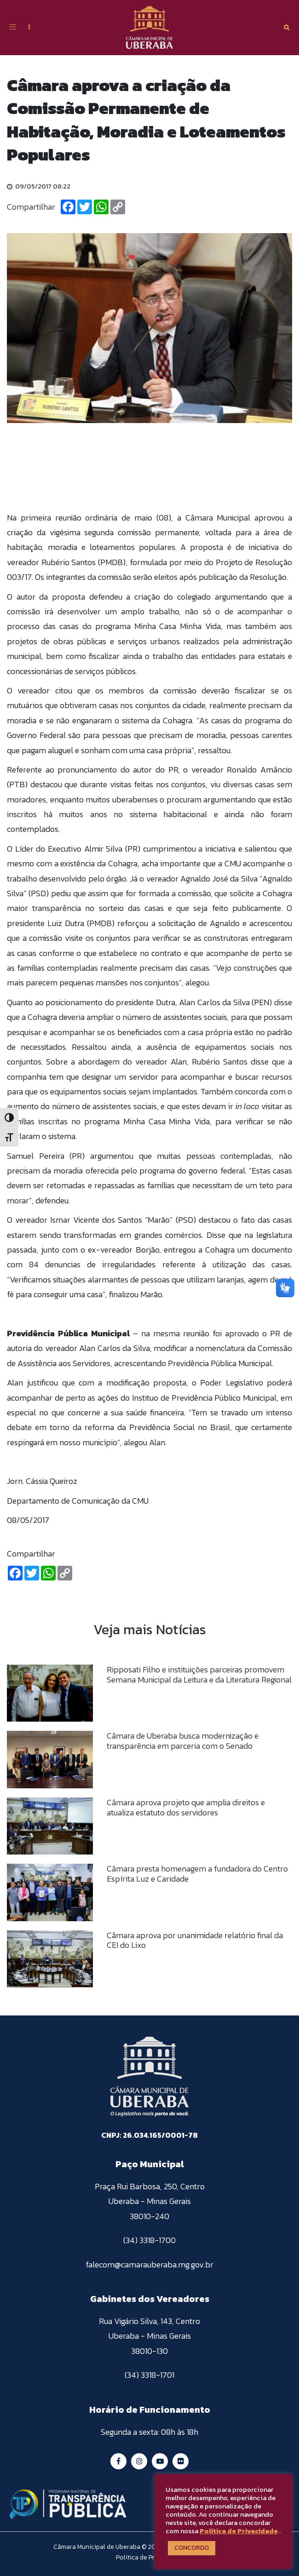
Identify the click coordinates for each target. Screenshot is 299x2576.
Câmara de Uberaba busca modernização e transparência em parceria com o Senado (183, 1740)
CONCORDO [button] (191, 2548)
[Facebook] (68, 207)
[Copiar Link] (117, 207)
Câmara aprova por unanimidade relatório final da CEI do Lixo (195, 1940)
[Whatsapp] (101, 207)
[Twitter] (84, 207)
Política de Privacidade (239, 2531)
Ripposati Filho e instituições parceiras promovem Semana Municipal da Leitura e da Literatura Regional (199, 1674)
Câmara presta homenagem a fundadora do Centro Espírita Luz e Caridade (197, 1873)
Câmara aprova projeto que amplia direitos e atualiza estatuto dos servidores (186, 1807)
